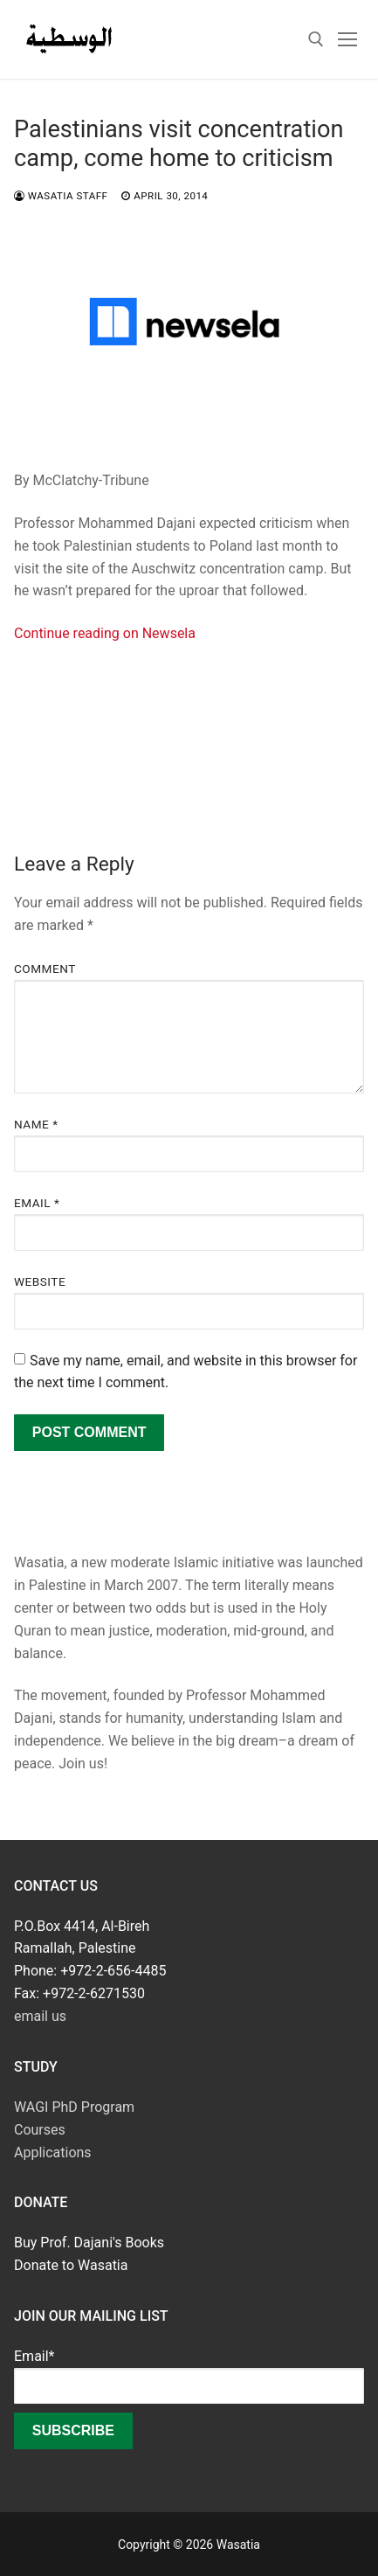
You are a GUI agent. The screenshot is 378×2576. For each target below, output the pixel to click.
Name (36, 1124)
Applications (53, 2152)
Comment (45, 969)
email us (40, 2016)
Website (39, 1281)
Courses (39, 2129)
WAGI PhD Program (74, 2107)
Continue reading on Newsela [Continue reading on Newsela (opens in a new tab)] (105, 633)
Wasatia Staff (60, 196)
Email (36, 1203)
